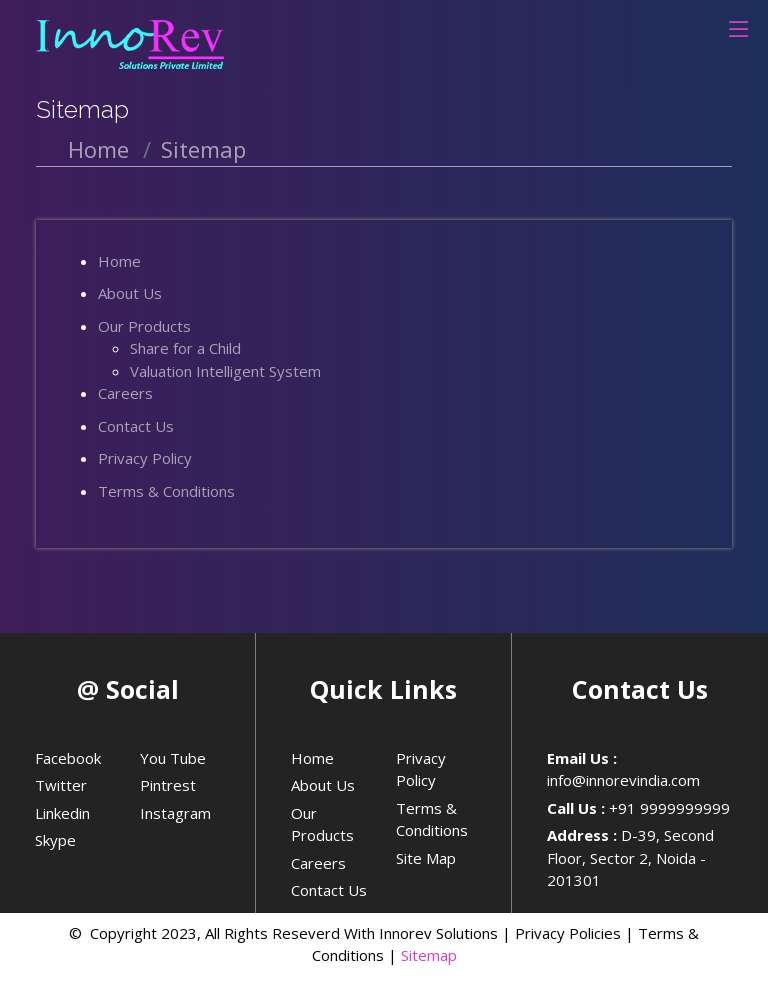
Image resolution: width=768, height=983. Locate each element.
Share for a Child (185, 348)
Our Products (144, 326)
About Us (130, 293)
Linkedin (62, 813)
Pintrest (168, 785)
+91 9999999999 (669, 808)
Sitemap (429, 955)
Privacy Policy (145, 458)
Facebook (68, 758)
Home (98, 149)
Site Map (426, 858)
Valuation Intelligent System (225, 371)
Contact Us (136, 426)
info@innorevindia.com (623, 780)
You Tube (173, 758)
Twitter (61, 785)
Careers (125, 393)
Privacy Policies (568, 933)
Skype (55, 840)
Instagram (175, 813)
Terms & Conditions (166, 491)
